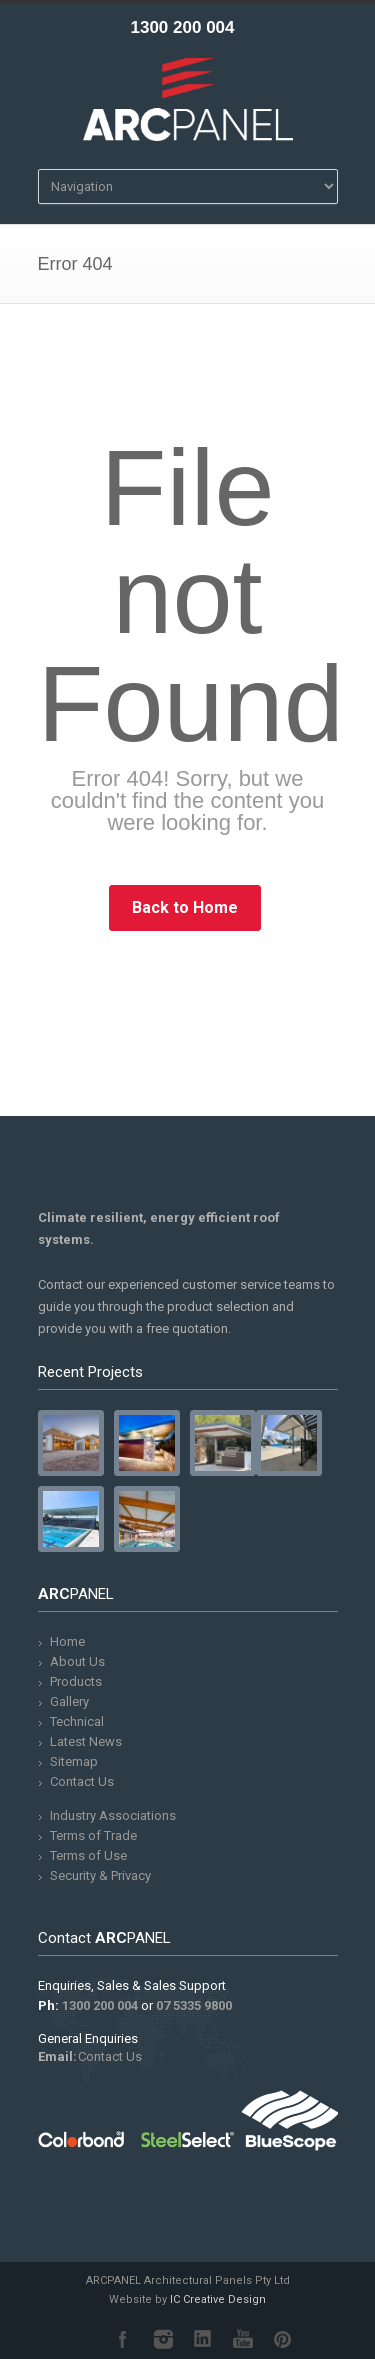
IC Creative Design (218, 2299)
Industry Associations (113, 1815)
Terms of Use (88, 1855)
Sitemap (74, 1761)
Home (67, 1641)
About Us (77, 1661)
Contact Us (82, 1781)
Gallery (69, 1701)
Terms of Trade (93, 1835)
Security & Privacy (100, 1875)
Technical (77, 1721)
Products (76, 1681)
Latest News (86, 1741)
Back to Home (185, 907)
